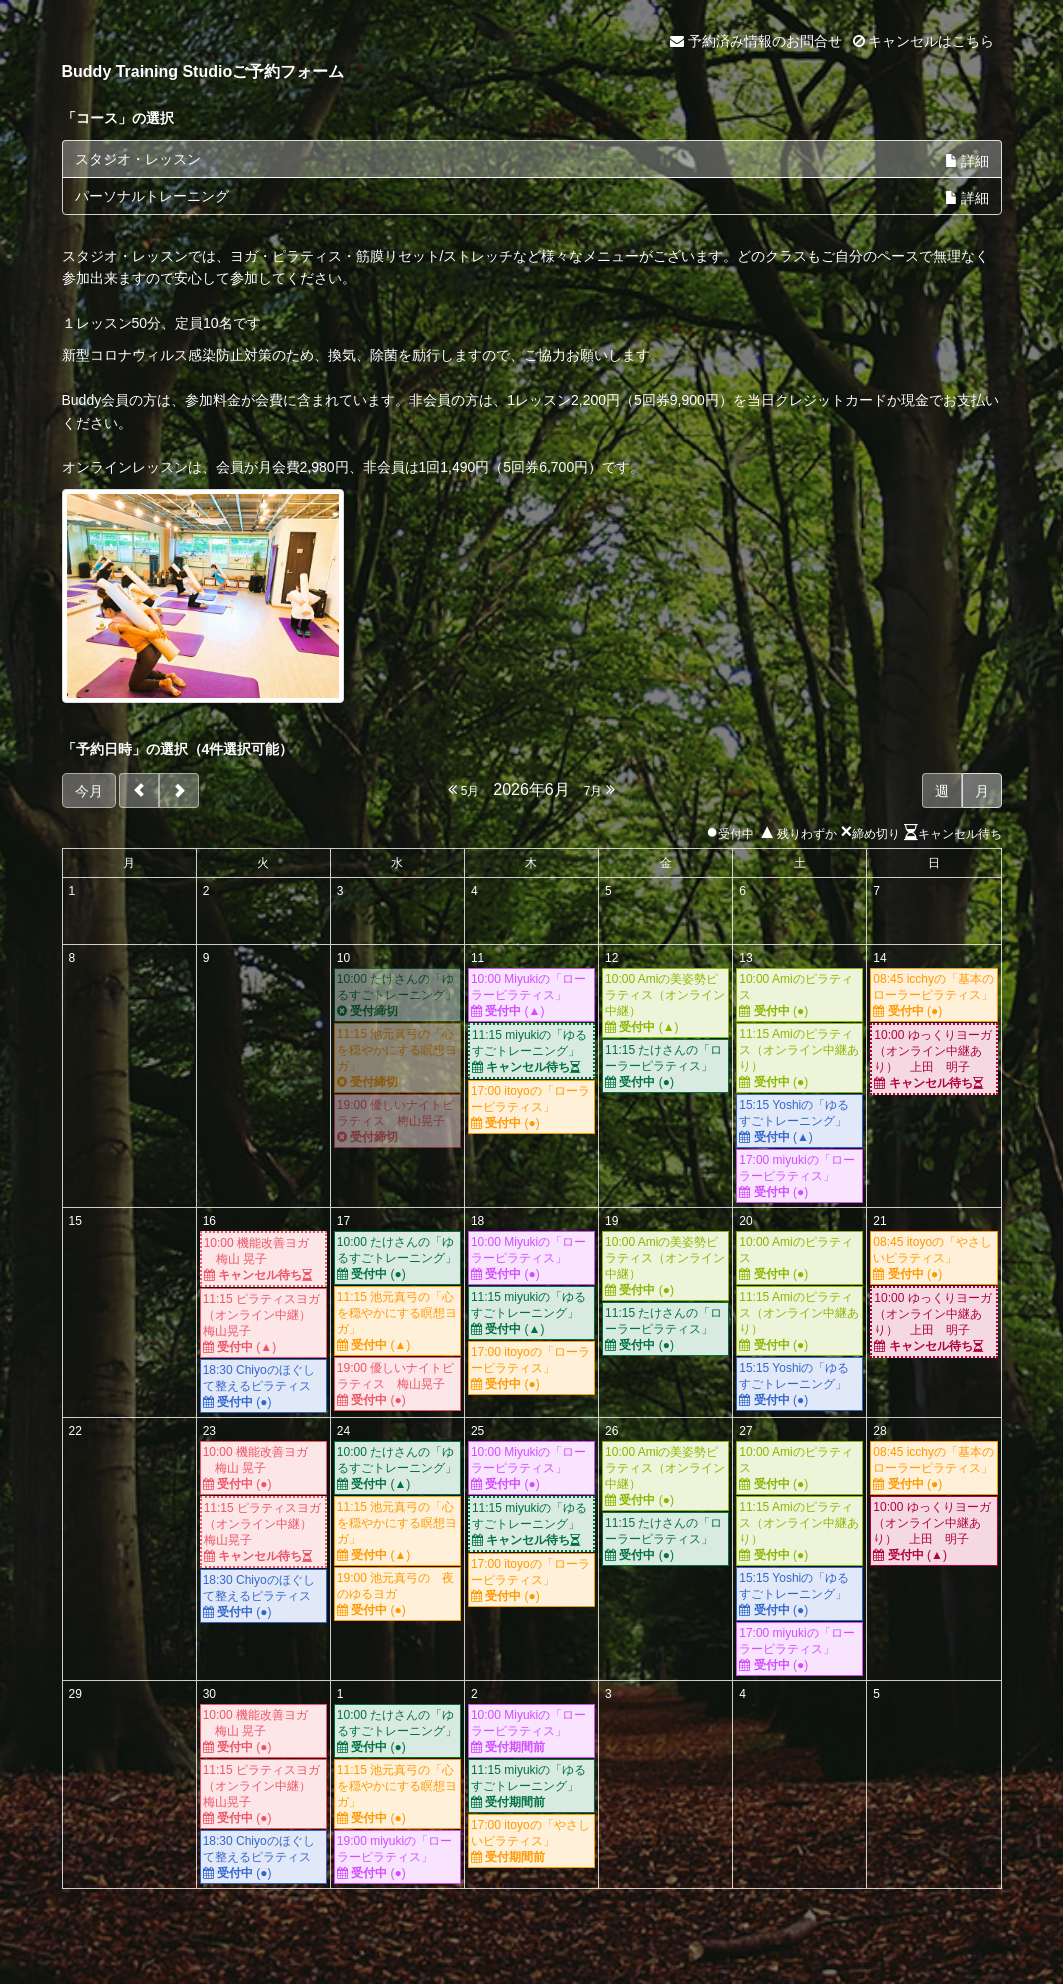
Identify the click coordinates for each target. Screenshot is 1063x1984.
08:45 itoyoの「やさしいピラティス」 (933, 1258)
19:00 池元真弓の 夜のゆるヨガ (397, 1594)
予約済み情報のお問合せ (756, 41)
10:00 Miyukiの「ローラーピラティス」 (531, 995)
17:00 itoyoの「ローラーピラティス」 (531, 1107)
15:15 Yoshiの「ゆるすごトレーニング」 (799, 1121)
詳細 (967, 161)
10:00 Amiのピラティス (799, 995)
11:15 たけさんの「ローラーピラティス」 (665, 1066)
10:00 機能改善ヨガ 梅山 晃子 (263, 1259)
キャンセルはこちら (924, 41)
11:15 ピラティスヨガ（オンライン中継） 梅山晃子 (263, 1323)
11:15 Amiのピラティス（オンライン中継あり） (799, 1058)
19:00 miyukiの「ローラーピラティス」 (397, 1857)
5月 (463, 789)
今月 (89, 791)
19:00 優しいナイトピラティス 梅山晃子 (397, 1121)
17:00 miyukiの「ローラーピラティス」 (799, 1176)
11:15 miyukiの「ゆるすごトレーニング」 (531, 1051)
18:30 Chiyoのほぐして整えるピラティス (263, 1386)
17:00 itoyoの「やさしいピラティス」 (531, 1841)
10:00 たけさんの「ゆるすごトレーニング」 (397, 995)
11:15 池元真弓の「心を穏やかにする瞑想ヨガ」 (397, 1058)
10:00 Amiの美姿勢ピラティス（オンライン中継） (665, 1003)
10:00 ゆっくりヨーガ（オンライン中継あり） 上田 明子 (933, 1059)
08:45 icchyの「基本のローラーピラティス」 (933, 995)
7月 (599, 789)
